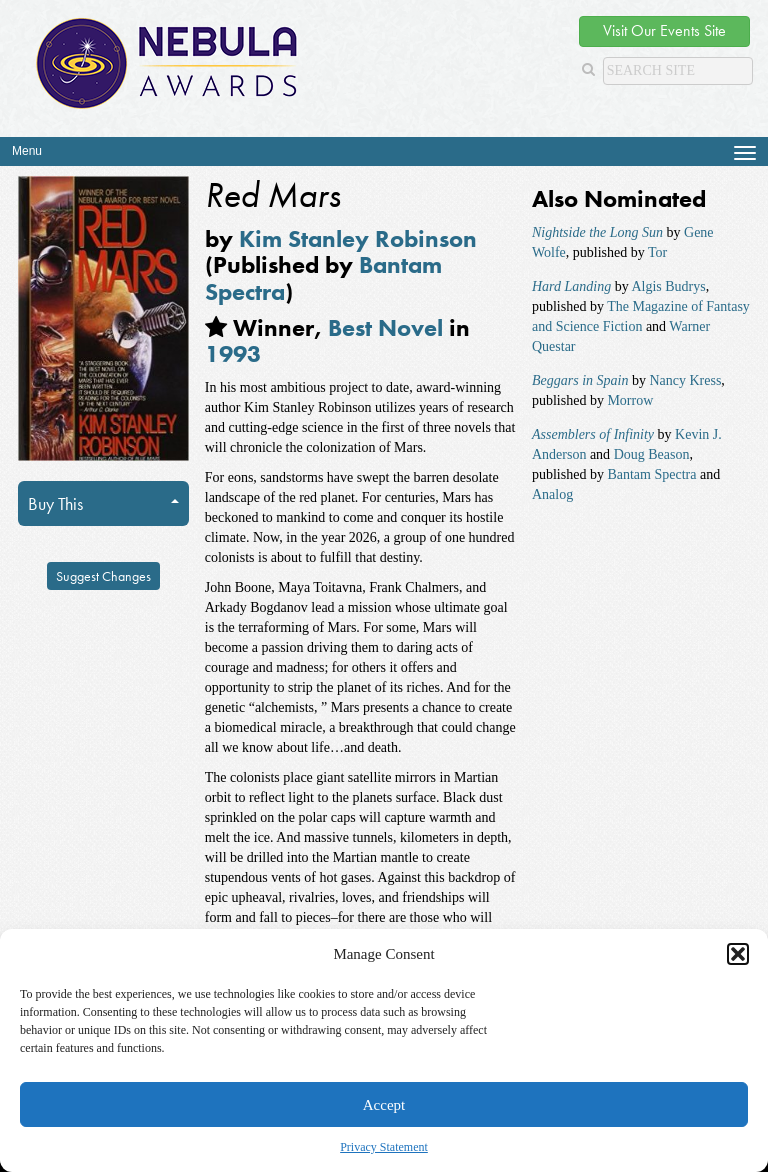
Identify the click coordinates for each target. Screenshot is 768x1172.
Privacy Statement (384, 1147)
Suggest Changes (103, 576)
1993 (233, 353)
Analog (552, 494)
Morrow (630, 400)
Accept (384, 1105)
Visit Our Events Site (664, 30)
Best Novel (385, 327)
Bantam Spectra (651, 474)
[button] (738, 954)
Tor (657, 252)
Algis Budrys (668, 286)
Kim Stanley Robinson (358, 238)
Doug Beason (652, 454)
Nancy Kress (685, 380)
